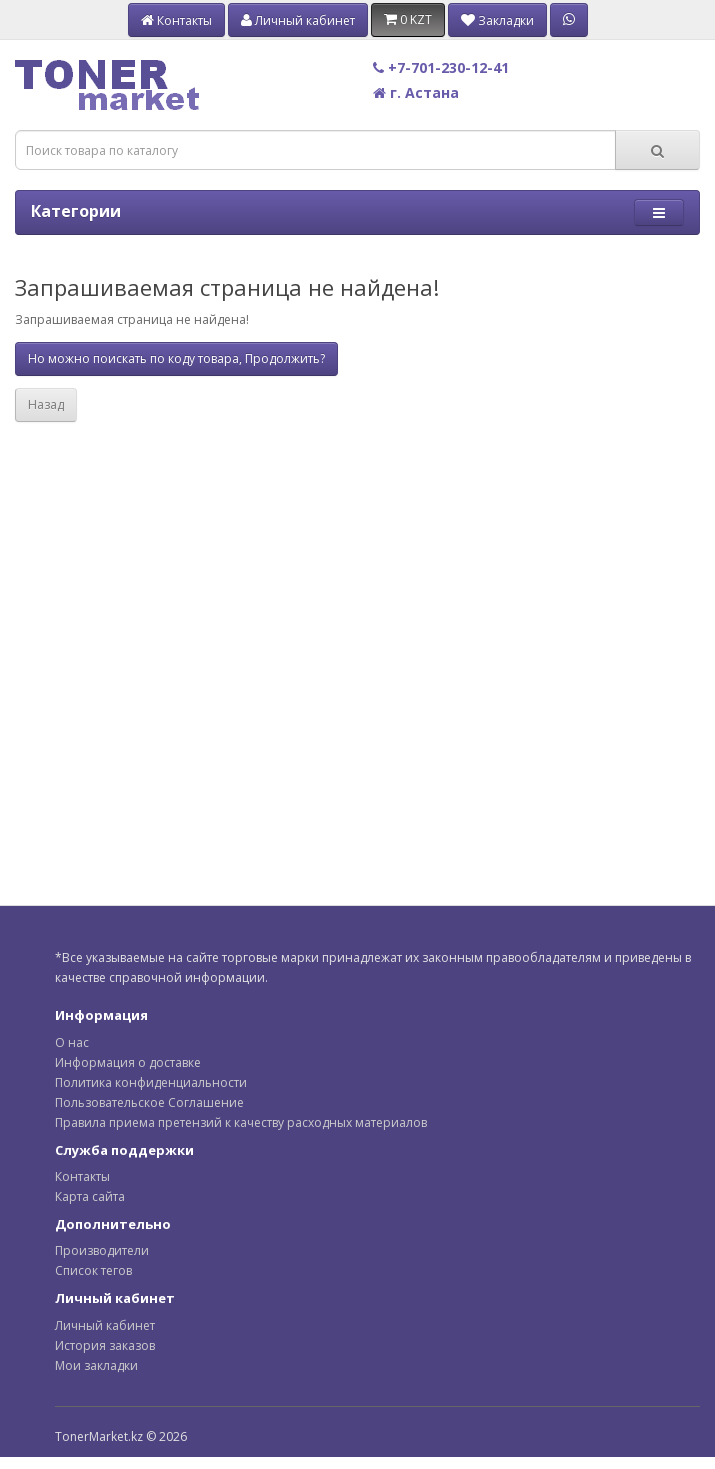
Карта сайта (90, 1196)
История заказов (105, 1345)
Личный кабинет (105, 1325)
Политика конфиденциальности (151, 1082)
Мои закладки (96, 1365)
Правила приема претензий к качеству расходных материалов (241, 1122)
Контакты (82, 1176)
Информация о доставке (128, 1062)
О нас (72, 1042)
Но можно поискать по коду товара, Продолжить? (176, 358)
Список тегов (93, 1270)
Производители (102, 1250)
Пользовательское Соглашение (149, 1102)
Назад (46, 404)
